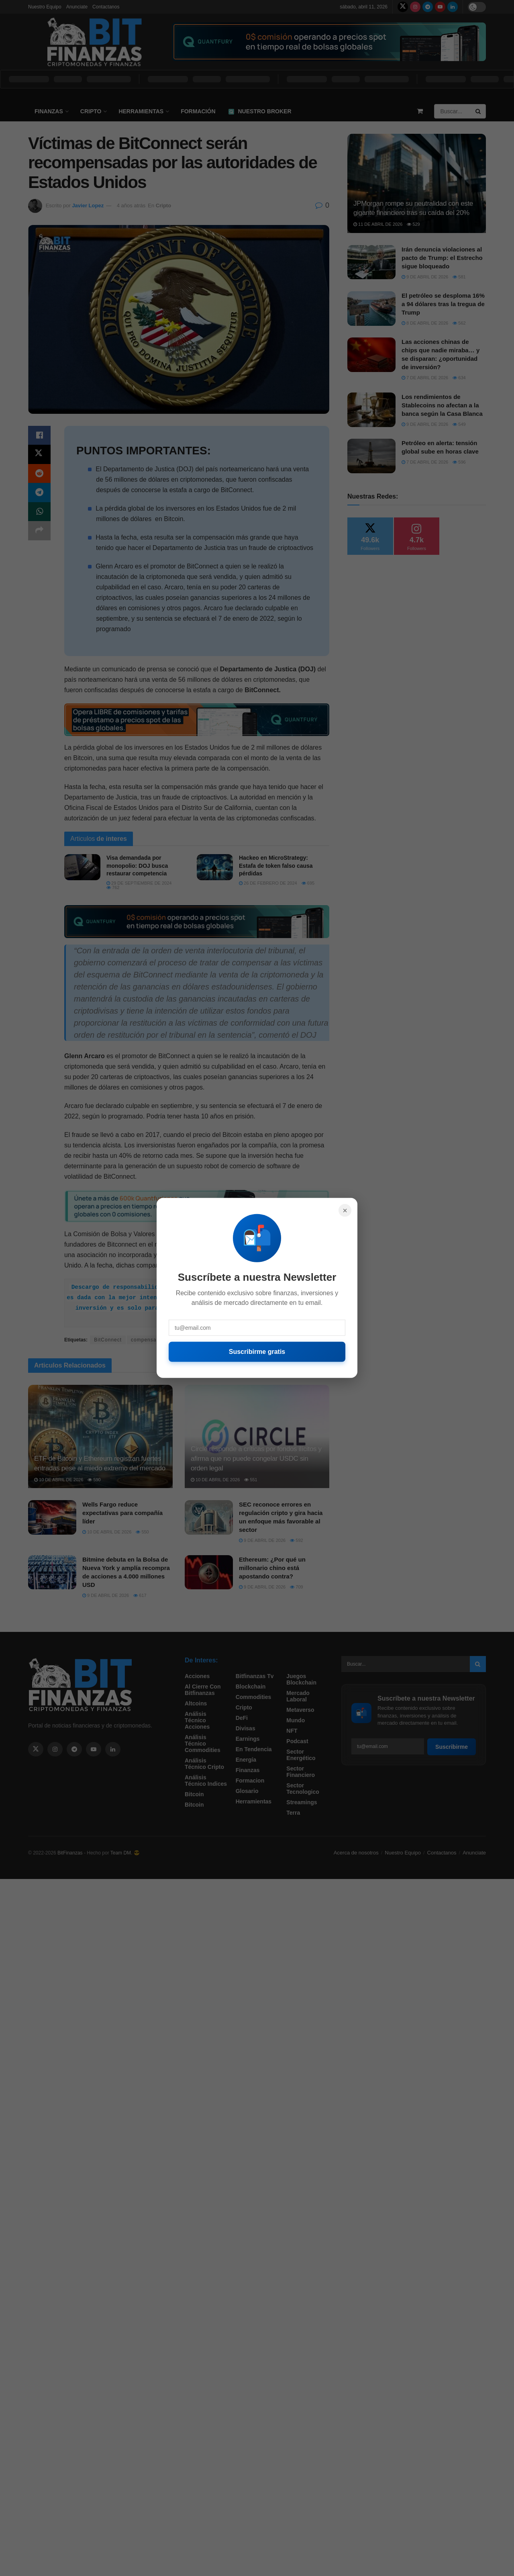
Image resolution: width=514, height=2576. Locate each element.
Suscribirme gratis (257, 1351)
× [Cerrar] (345, 1210)
